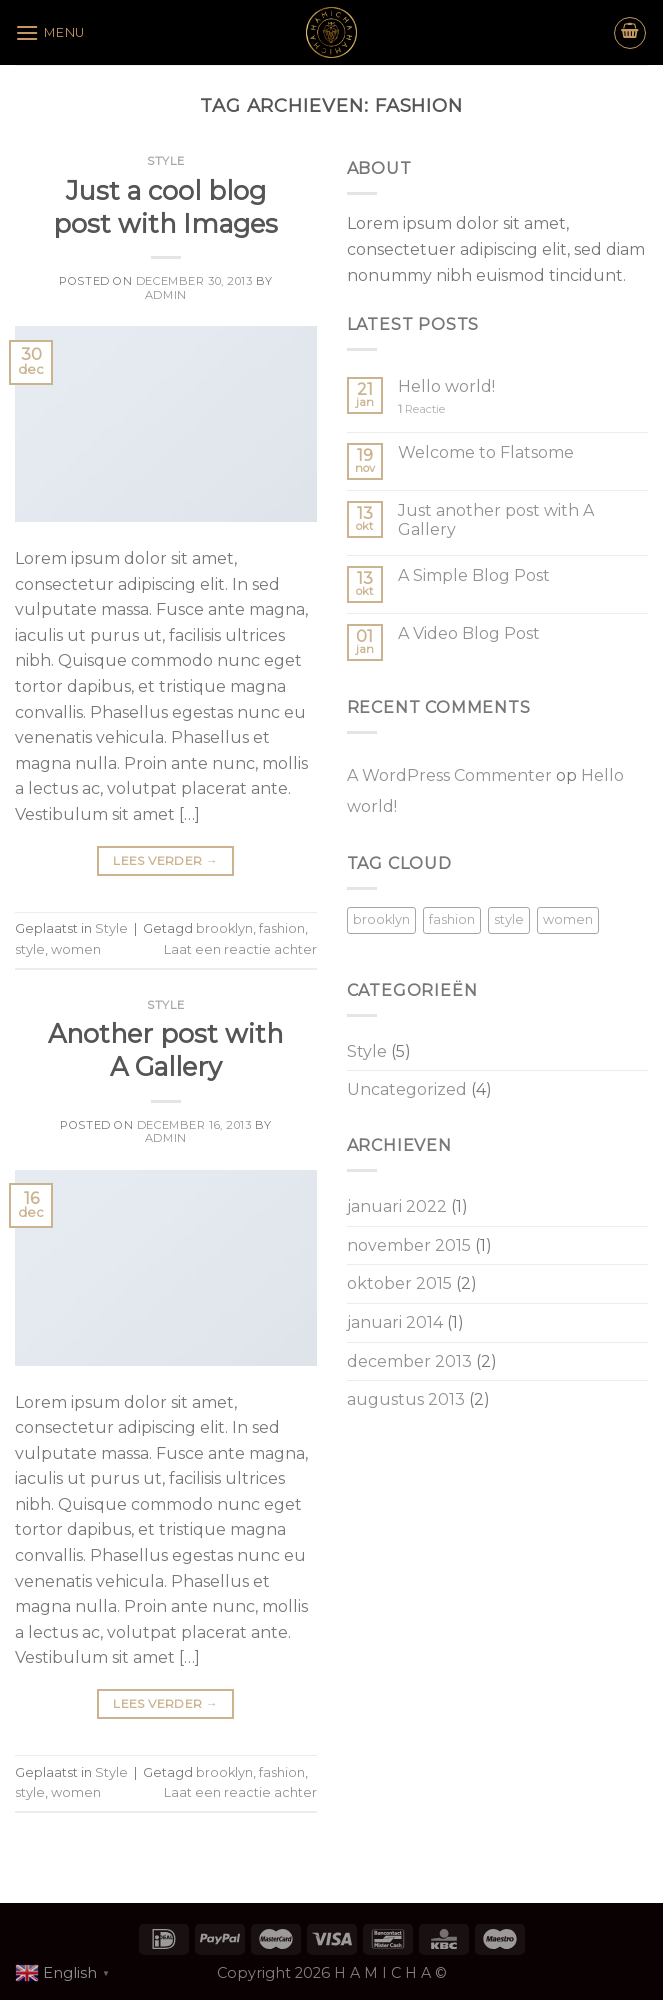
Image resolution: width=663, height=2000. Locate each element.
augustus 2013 (406, 1399)
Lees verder (165, 860)
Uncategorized (407, 1089)
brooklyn (224, 928)
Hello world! (446, 386)
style (30, 949)
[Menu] (50, 32)
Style (165, 161)
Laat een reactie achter (240, 949)
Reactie (421, 409)
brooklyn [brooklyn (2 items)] (381, 919)
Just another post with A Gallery (496, 520)
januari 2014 (395, 1322)
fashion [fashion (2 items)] (452, 919)
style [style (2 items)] (509, 919)
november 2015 (409, 1245)
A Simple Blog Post (474, 575)
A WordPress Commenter (449, 775)
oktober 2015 (399, 1283)
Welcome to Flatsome (486, 452)
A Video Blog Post (469, 633)
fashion (282, 928)
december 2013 (409, 1361)
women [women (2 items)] (568, 919)
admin (166, 295)
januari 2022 (397, 1206)
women (76, 949)
